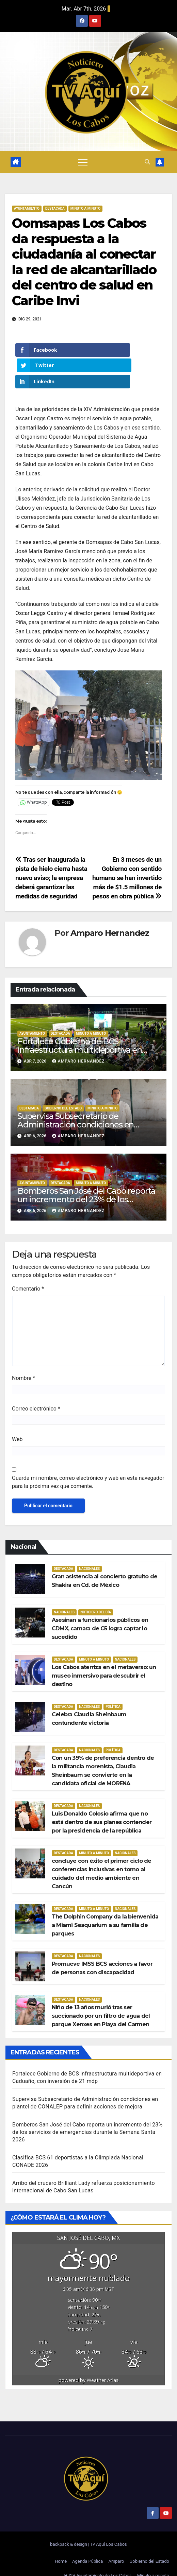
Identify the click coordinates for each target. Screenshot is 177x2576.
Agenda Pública (87, 2545)
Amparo (116, 2545)
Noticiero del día (95, 1597)
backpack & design (69, 2528)
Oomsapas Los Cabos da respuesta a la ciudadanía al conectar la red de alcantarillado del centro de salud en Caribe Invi (84, 262)
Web (17, 1424)
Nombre (23, 1363)
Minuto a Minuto (85, 208)
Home (61, 2545)
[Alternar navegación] (83, 162)
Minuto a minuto (153, 2560)
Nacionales (89, 1553)
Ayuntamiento (26, 208)
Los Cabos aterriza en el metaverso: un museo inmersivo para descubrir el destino (104, 1660)
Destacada (55, 208)
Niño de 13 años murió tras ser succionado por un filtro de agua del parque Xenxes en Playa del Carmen (101, 2000)
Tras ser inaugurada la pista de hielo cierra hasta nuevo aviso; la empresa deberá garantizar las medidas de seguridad (51, 862)
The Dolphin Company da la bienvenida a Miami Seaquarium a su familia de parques (105, 1910)
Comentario (28, 1273)
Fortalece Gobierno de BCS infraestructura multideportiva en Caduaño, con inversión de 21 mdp (81, 1034)
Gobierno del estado (63, 1093)
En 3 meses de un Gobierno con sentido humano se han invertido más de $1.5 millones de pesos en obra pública (127, 862)
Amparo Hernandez (109, 918)
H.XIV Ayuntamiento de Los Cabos (98, 2560)
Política (113, 1691)
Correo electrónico (36, 1393)
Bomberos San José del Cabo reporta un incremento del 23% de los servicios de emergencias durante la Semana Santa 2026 (87, 2116)
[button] (147, 162)
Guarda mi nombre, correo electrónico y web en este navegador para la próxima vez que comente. (88, 1466)
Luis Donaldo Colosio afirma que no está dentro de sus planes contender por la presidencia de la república (101, 1807)
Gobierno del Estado (149, 2545)
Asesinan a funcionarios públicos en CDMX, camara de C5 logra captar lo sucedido (100, 1613)
